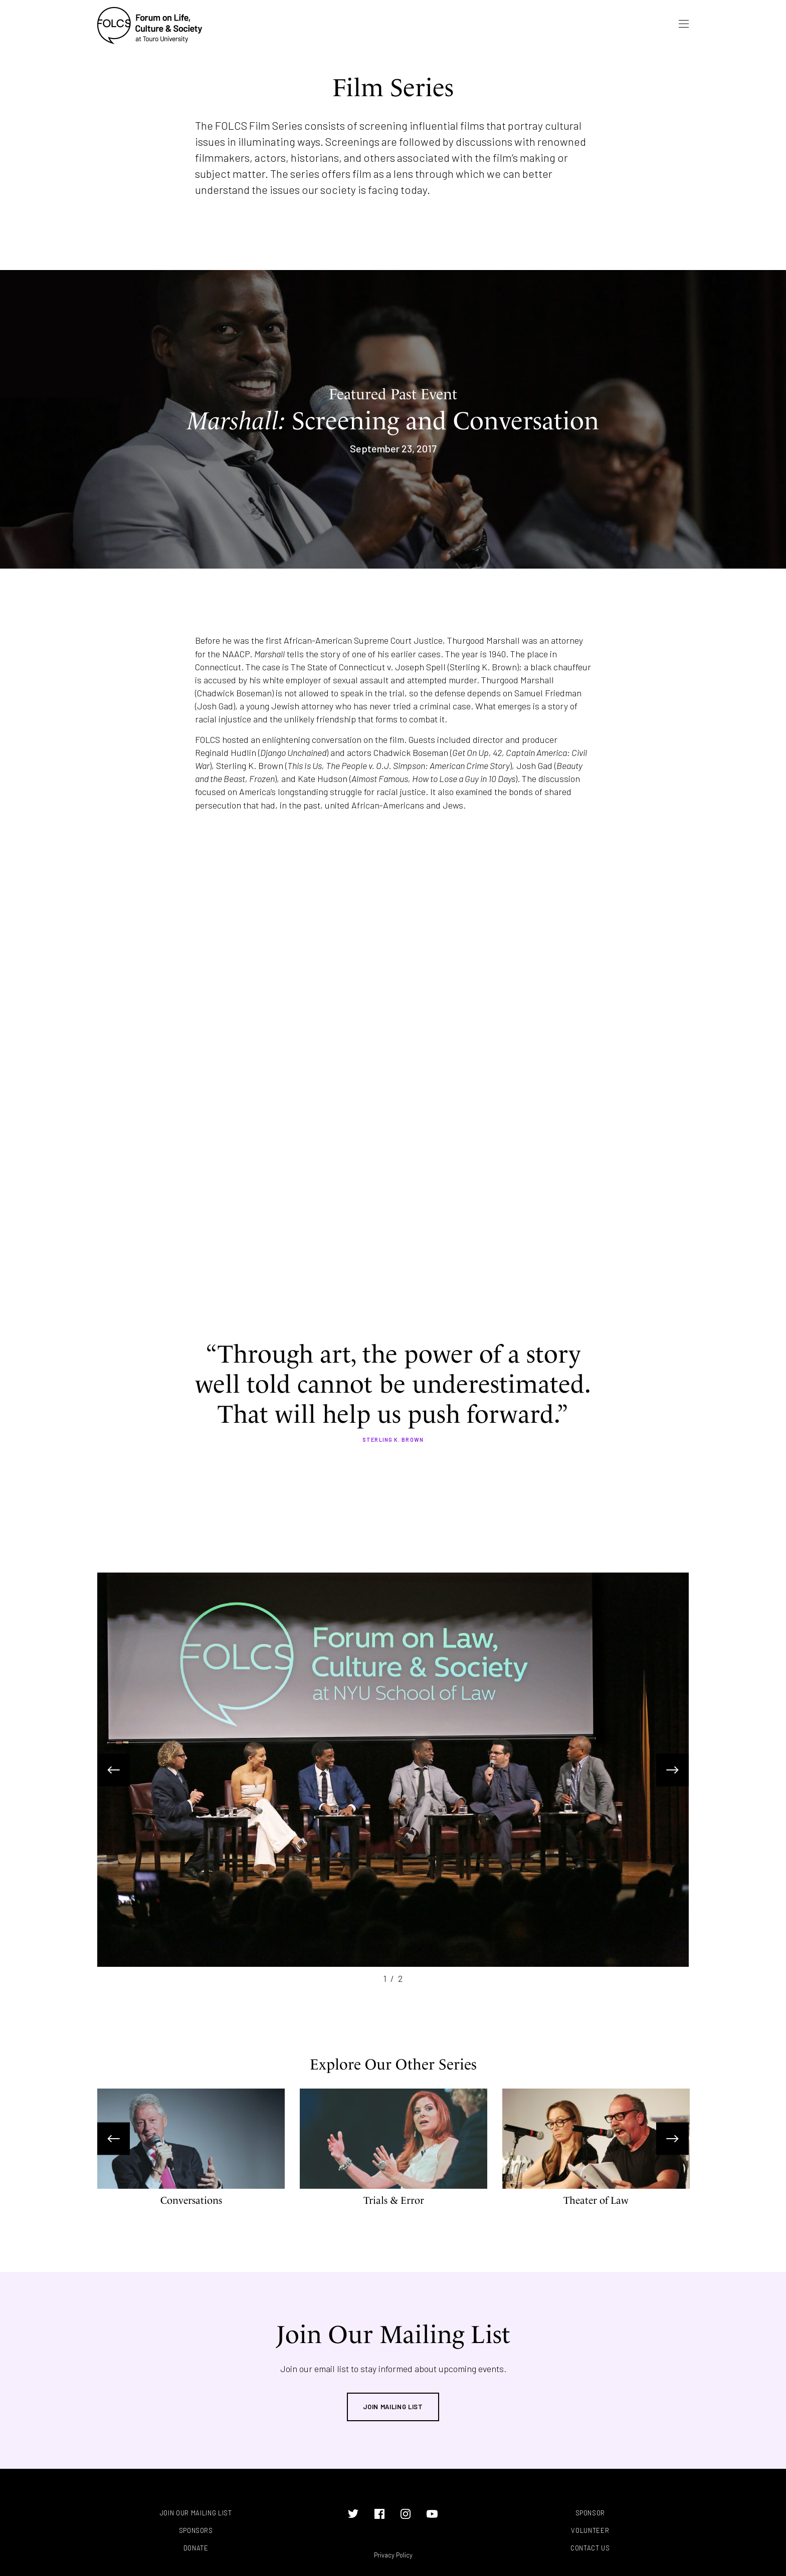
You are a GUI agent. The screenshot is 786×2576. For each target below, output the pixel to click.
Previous (113, 1769)
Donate (196, 2548)
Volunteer (590, 2530)
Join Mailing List (393, 2407)
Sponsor (590, 2513)
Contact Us (590, 2548)
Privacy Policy (393, 2555)
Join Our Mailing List (196, 2513)
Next (672, 1769)
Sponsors (196, 2530)
